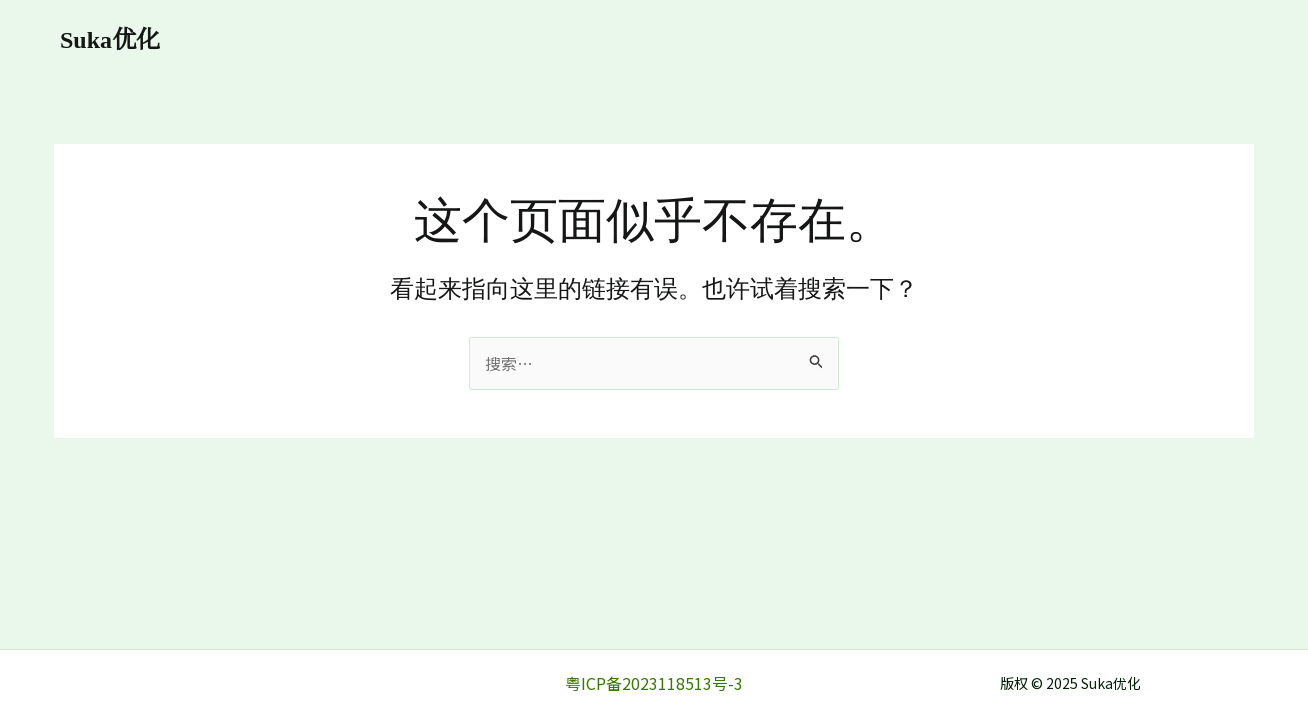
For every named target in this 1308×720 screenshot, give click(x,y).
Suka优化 (110, 40)
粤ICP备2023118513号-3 (654, 683)
